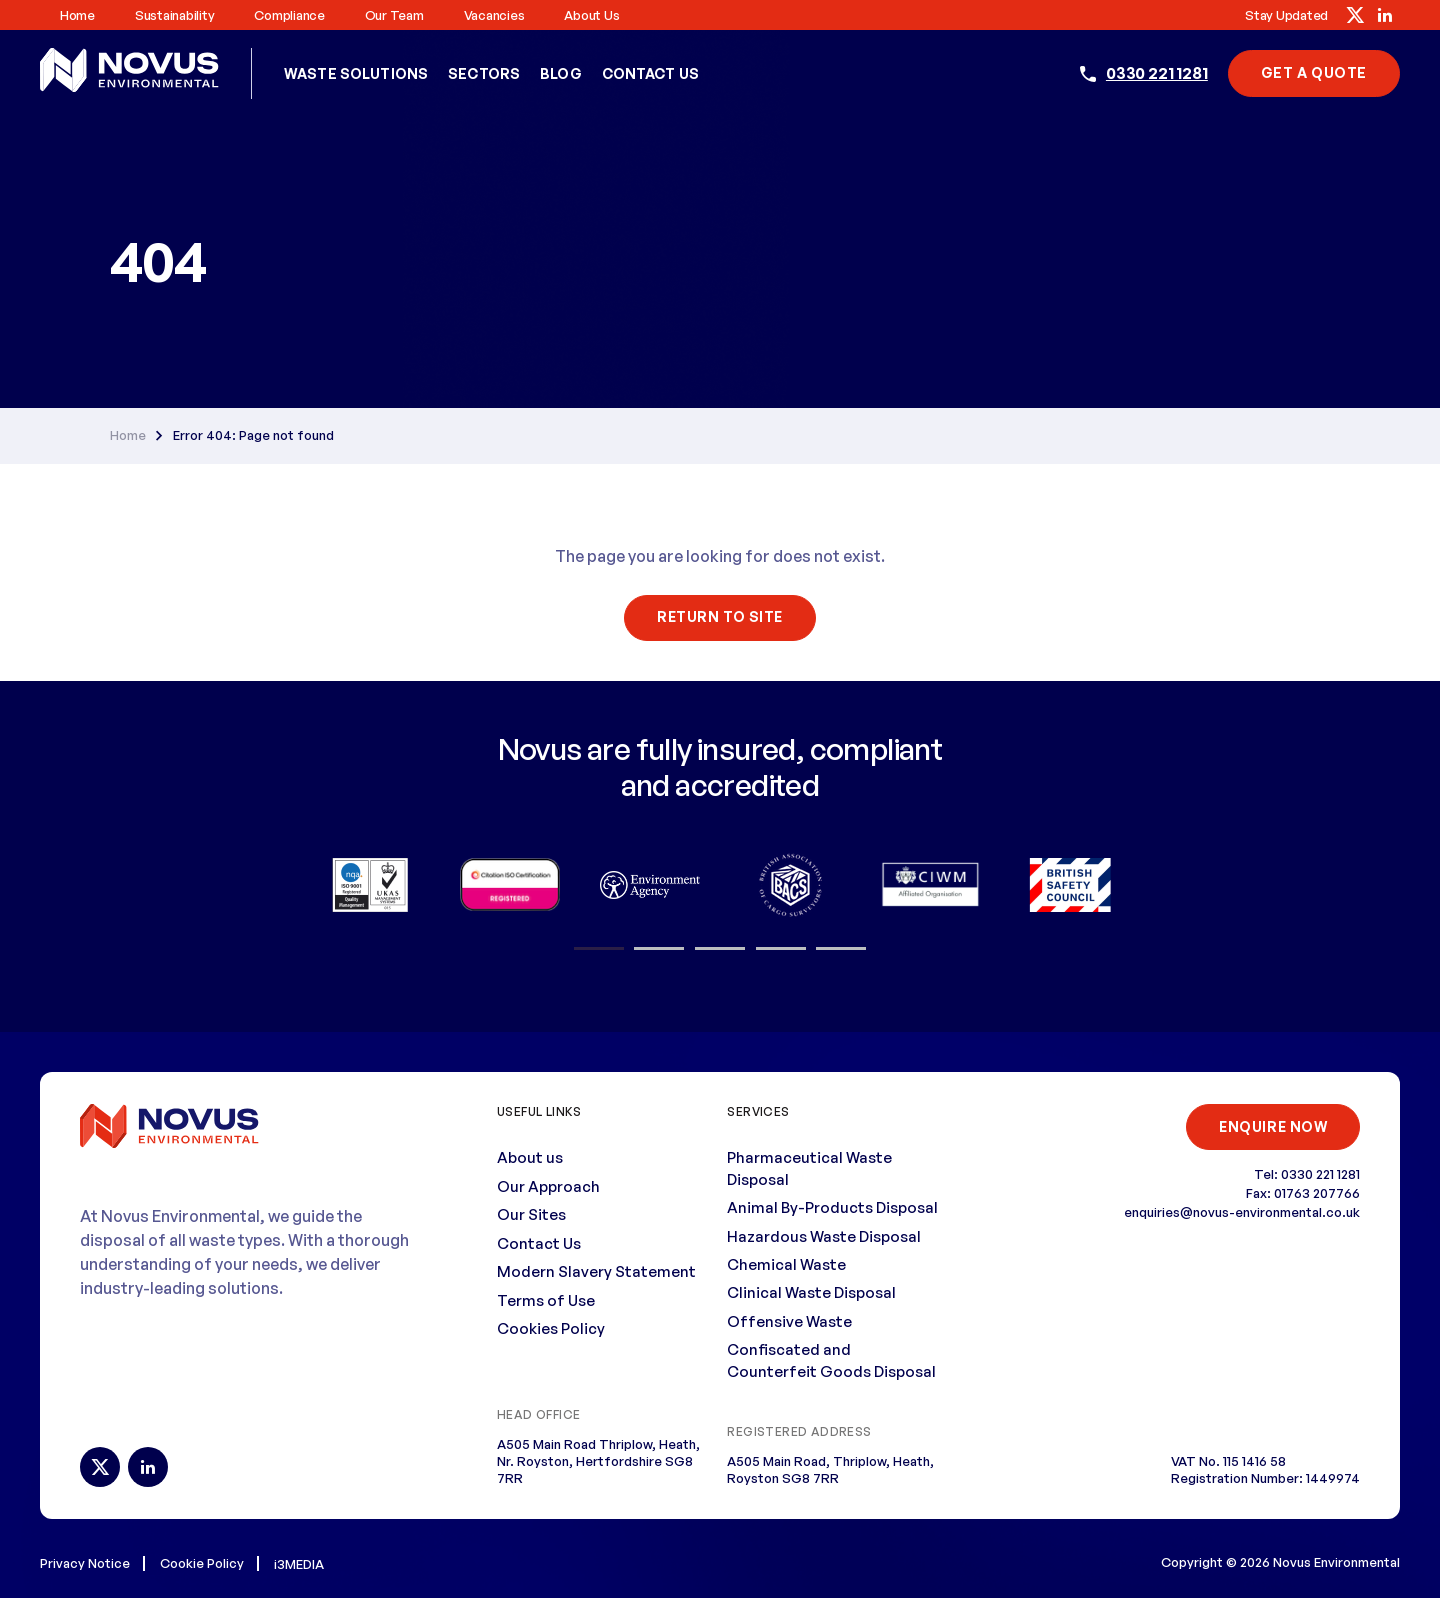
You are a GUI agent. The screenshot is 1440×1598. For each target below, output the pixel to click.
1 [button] (599, 948)
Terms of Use (546, 1299)
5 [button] (841, 948)
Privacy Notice (85, 1562)
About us (591, 15)
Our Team (394, 15)
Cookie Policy (202, 1562)
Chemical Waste (786, 1263)
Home (77, 15)
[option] (370, 884)
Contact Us (650, 73)
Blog (561, 73)
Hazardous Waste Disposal (824, 1235)
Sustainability (174, 15)
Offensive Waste (789, 1320)
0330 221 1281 (1157, 73)
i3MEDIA (299, 1563)
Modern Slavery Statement (596, 1271)
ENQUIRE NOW (1271, 1125)
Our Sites (531, 1214)
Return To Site (720, 616)
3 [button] (720, 948)
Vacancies (494, 15)
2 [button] (659, 948)
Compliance (289, 15)
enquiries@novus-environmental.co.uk (1242, 1212)
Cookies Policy (551, 1327)
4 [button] (780, 948)
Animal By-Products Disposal (832, 1207)
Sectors (484, 73)
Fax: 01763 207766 (1303, 1193)
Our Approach (548, 1185)
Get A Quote (1314, 72)
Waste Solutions (356, 73)
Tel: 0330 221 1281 (1307, 1174)
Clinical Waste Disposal (811, 1292)
